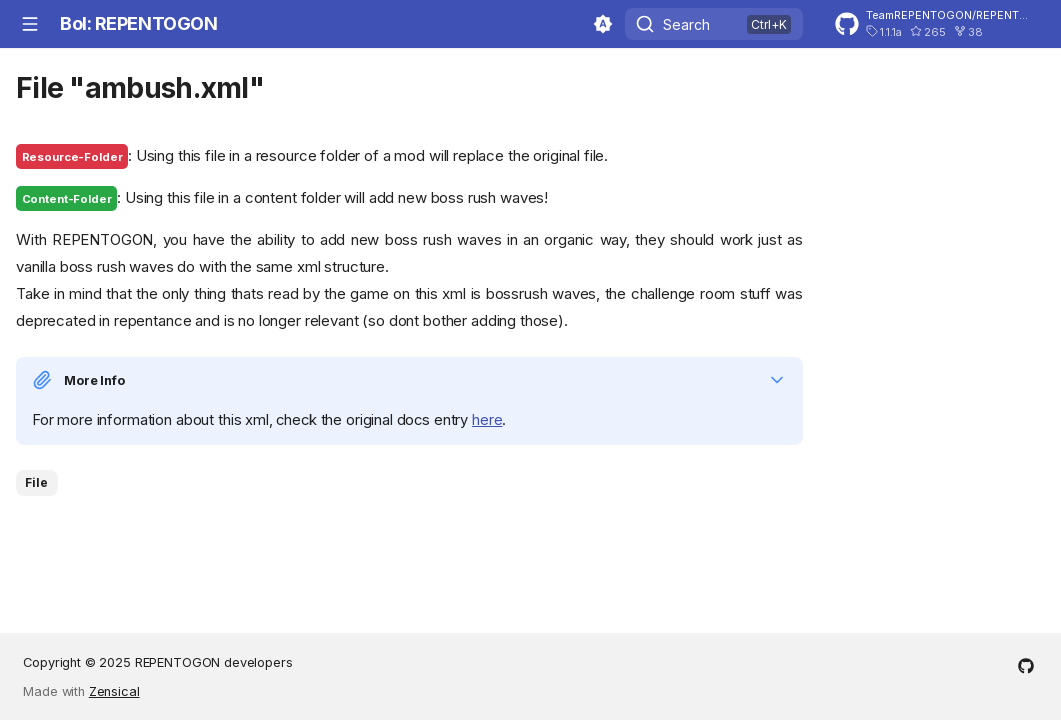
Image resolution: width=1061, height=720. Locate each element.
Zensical (114, 691)
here (487, 420)
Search (686, 24)
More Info (94, 380)
